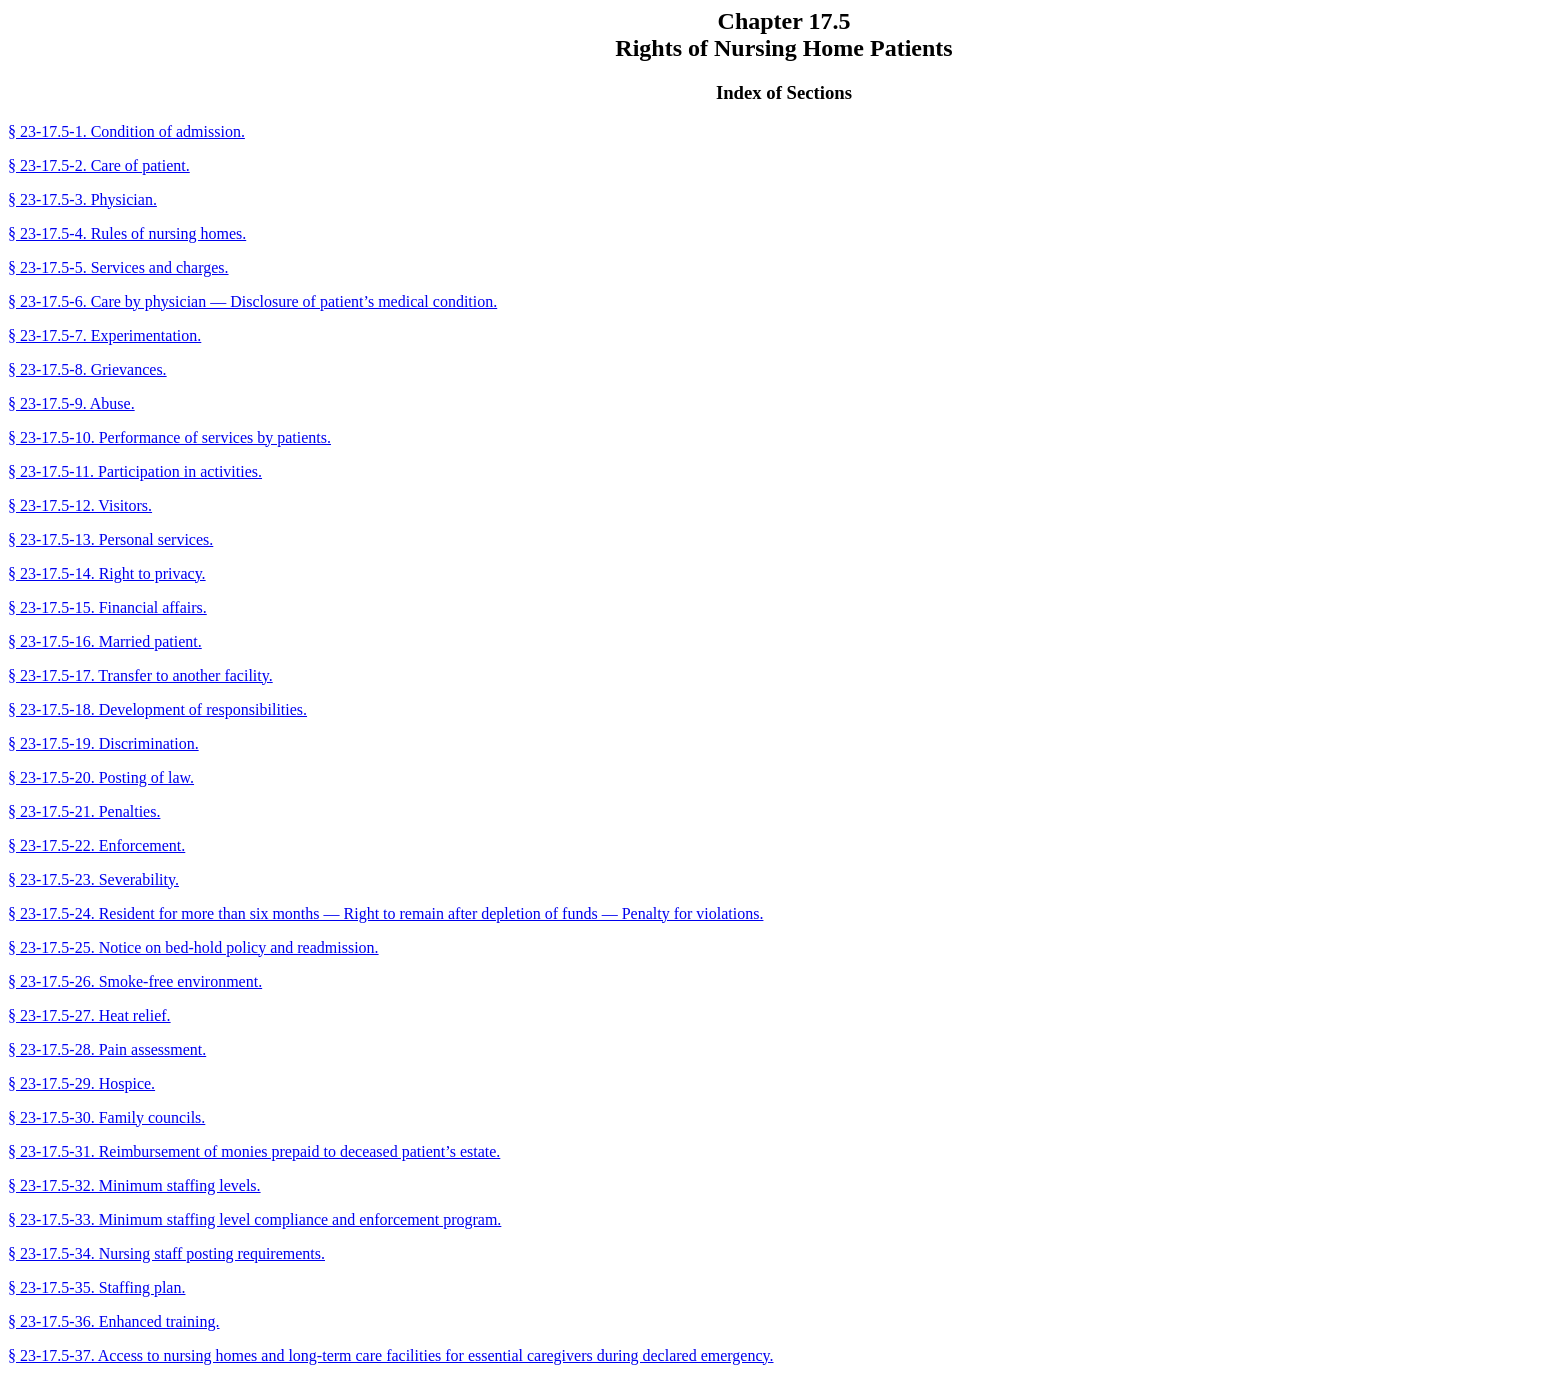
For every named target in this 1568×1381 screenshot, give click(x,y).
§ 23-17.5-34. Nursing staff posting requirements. (166, 1253)
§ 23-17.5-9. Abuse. (71, 403)
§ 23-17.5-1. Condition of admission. (126, 131)
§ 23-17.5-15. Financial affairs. (107, 607)
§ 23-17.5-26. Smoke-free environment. (135, 981)
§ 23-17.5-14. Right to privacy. (107, 573)
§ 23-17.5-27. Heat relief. (89, 1015)
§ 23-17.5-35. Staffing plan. (96, 1287)
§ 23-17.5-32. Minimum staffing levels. (134, 1185)
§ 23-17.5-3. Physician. (82, 199)
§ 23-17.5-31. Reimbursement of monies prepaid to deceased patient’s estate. (254, 1151)
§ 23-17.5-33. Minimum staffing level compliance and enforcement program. (254, 1219)
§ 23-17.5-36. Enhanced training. (114, 1321)
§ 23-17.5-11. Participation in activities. (135, 471)
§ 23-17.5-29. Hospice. (81, 1083)
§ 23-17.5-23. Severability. (93, 879)
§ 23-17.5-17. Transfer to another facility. (140, 675)
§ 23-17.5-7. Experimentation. (104, 335)
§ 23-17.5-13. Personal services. (110, 539)
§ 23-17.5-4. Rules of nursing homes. (127, 233)
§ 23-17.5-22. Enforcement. (96, 845)
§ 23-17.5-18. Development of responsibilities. (157, 709)
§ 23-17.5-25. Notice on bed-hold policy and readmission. (193, 947)
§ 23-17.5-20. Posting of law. (101, 777)
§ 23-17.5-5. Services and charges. (118, 267)
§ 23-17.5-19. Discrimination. (103, 743)
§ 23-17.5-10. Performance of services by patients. (169, 437)
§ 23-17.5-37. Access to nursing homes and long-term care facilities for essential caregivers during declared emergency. (391, 1355)
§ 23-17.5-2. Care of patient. (99, 165)
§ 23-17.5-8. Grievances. (87, 369)
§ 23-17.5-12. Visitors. (80, 505)
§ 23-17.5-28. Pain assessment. (107, 1049)
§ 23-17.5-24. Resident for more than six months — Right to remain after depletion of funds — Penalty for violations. (385, 913)
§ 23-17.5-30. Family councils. (106, 1117)
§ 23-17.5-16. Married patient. (105, 641)
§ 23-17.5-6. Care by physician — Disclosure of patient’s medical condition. (252, 301)
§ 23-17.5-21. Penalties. (84, 811)
